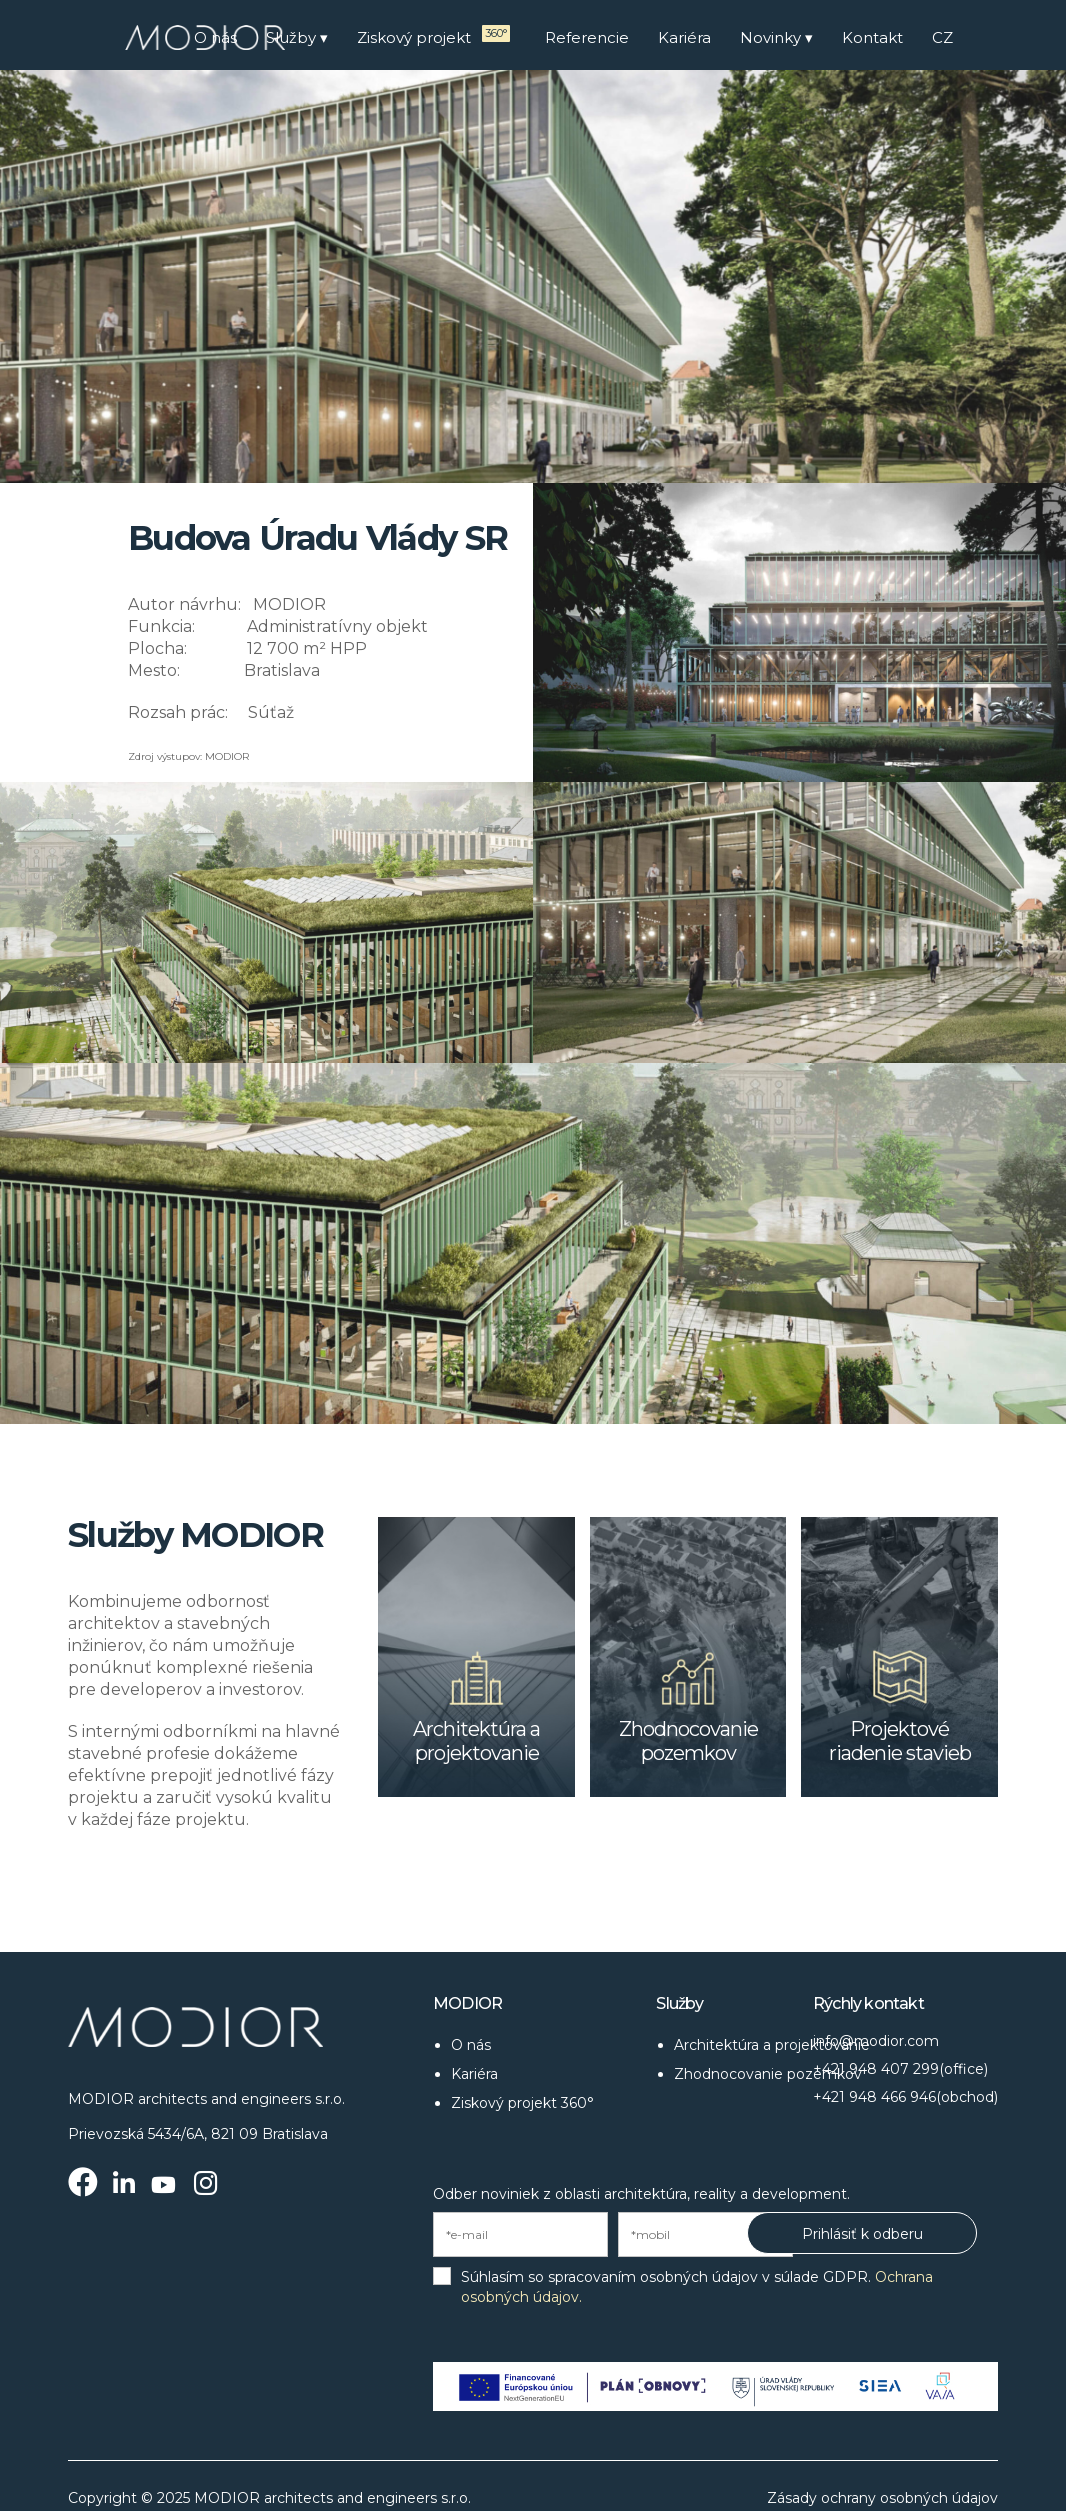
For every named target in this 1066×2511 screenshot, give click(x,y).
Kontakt (872, 37)
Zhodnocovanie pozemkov (768, 2074)
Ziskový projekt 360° (522, 2103)
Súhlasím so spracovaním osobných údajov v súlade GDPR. (697, 2287)
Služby (291, 37)
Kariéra (684, 37)
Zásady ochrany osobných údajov (882, 2498)
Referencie (587, 37)
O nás (215, 37)
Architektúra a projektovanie (772, 2045)
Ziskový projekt (421, 36)
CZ (942, 37)
